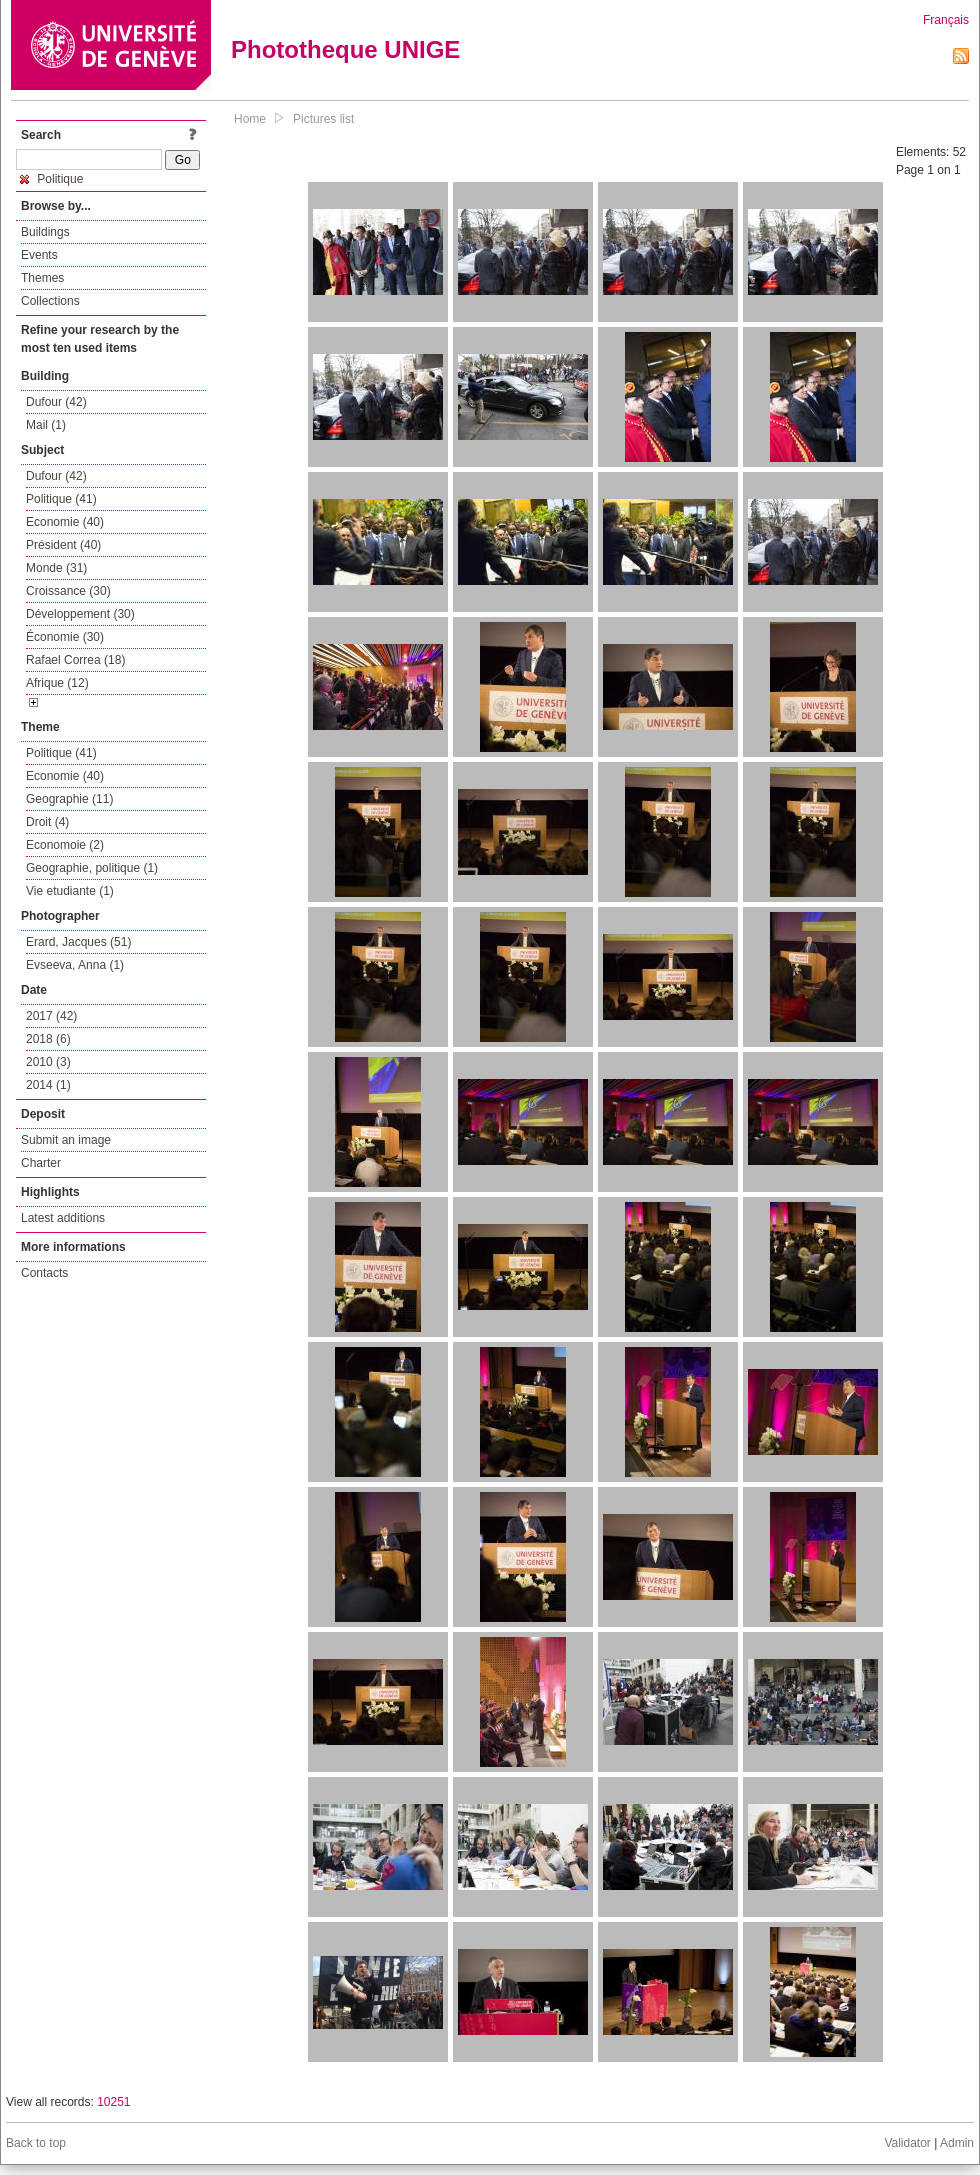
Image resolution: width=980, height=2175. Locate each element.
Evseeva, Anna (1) (75, 965)
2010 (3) (48, 1062)
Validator (907, 2143)
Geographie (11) (69, 799)
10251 (113, 2102)
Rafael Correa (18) (75, 660)
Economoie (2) (65, 845)
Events (39, 255)
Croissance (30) (68, 591)
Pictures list (323, 119)
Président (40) (63, 545)
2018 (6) (48, 1039)
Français (946, 20)
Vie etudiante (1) (70, 891)
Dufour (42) (56, 402)
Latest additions (63, 1218)
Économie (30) (65, 637)
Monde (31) (56, 568)
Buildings (45, 232)
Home (250, 119)
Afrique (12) (57, 683)
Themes (42, 278)
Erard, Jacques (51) (78, 942)
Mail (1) (46, 425)
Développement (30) (80, 614)
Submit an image (66, 1140)
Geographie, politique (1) (92, 868)
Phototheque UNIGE (345, 49)
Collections (50, 301)
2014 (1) (48, 1085)
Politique (51, 179)
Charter (41, 1163)
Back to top (36, 2143)
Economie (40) (65, 522)
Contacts (44, 1273)
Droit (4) (47, 822)
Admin (957, 2143)
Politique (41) (61, 499)
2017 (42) (51, 1016)
